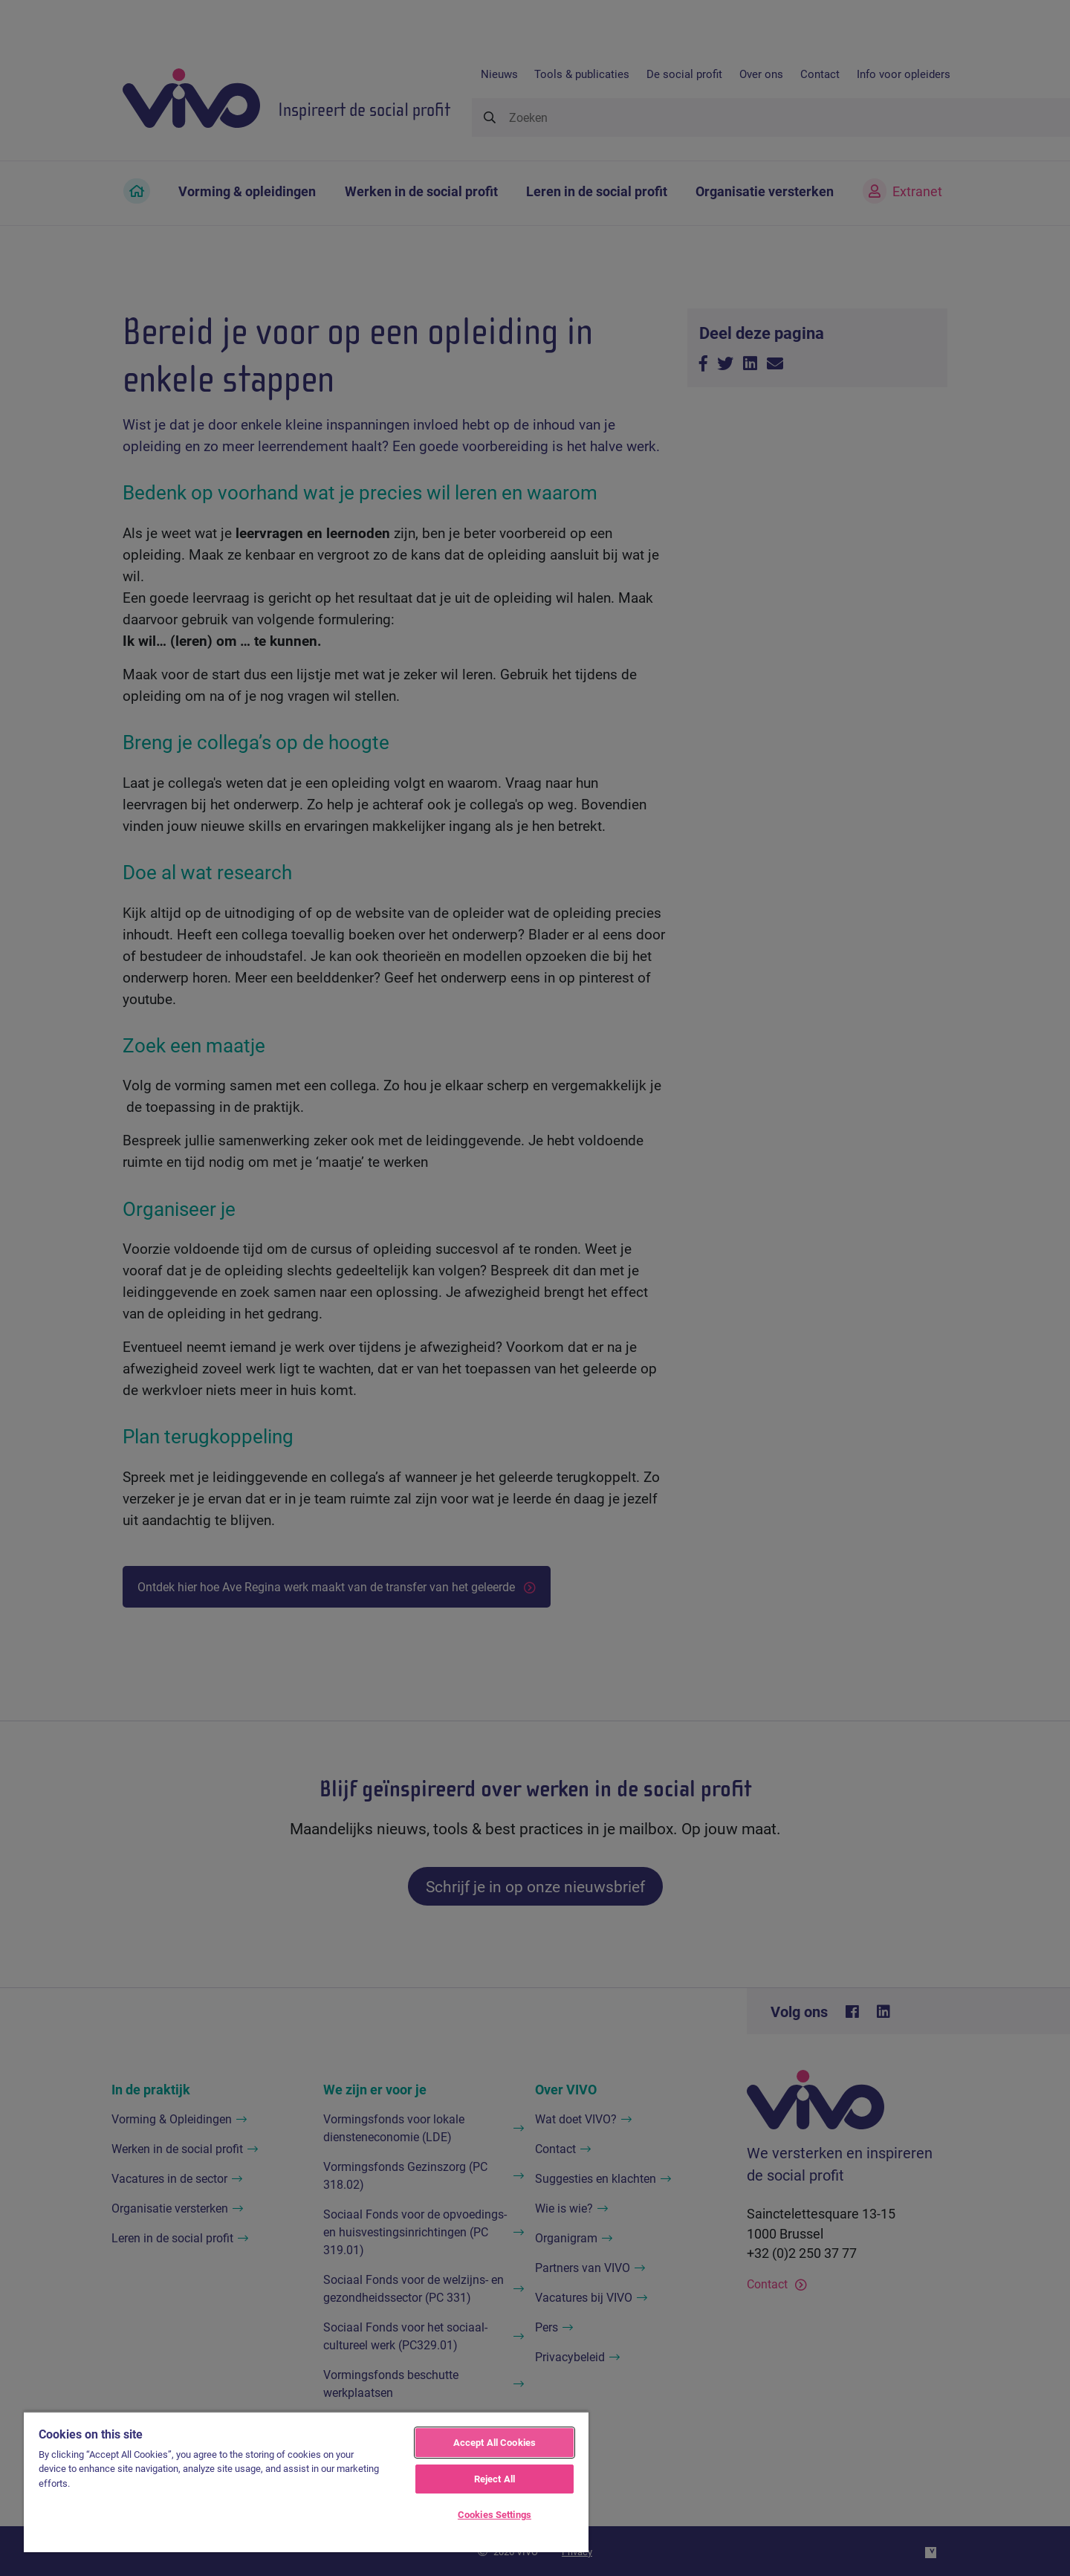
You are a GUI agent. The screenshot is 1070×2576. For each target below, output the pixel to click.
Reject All (494, 2478)
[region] (306, 2481)
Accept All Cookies (494, 2442)
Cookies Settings (494, 2514)
